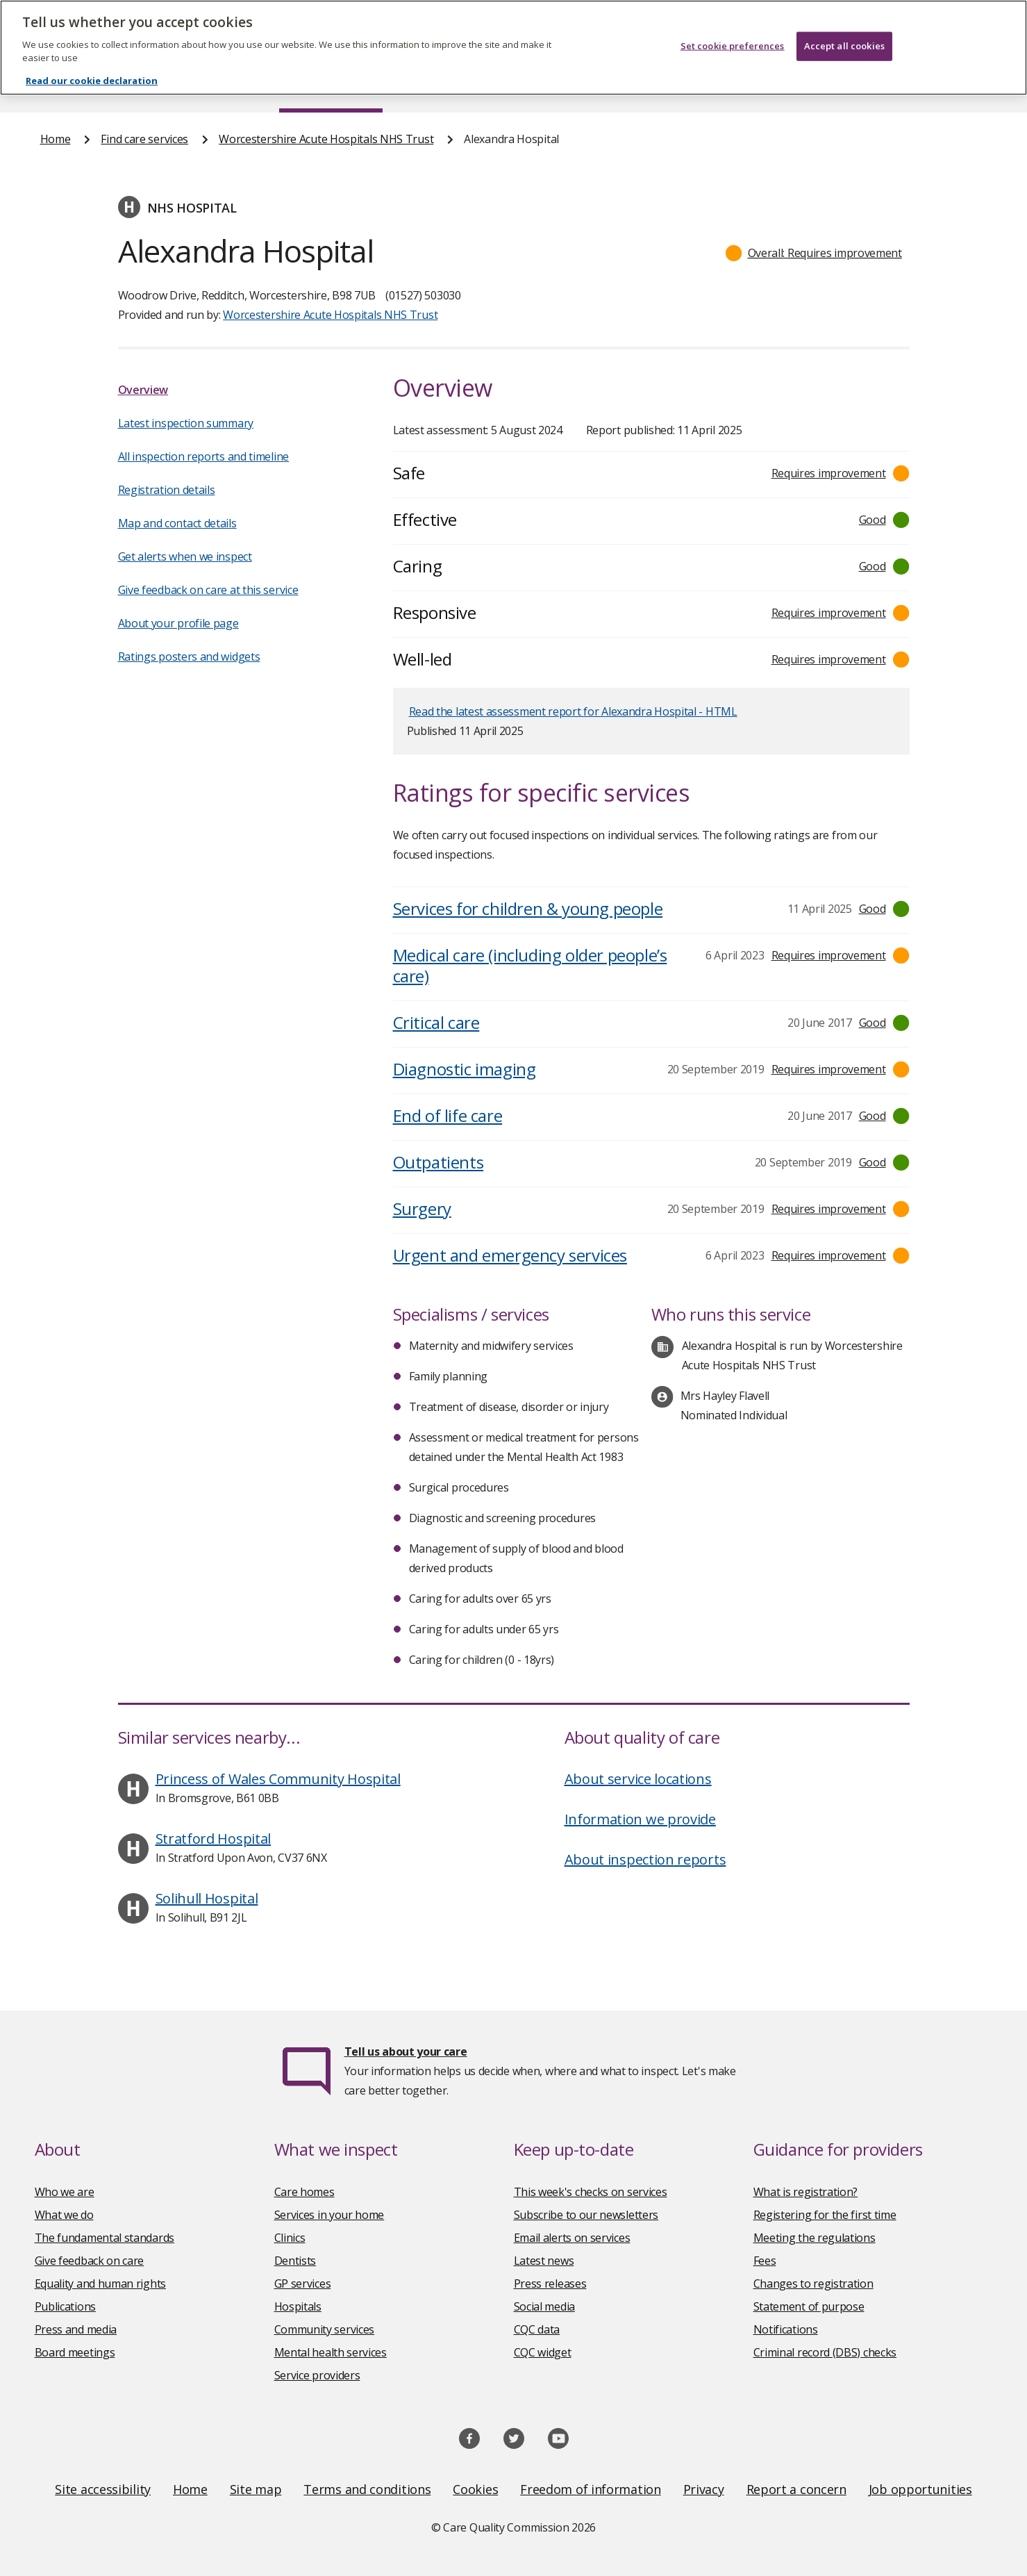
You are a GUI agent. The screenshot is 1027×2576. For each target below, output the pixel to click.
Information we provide (640, 1819)
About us (178, 86)
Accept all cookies (844, 28)
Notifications (785, 2329)
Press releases (550, 2283)
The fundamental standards (105, 2237)
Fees (764, 2260)
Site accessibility (103, 2489)
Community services (324, 2329)
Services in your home (329, 2214)
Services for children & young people (528, 908)
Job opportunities (920, 2489)
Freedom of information (590, 2489)
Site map (256, 2489)
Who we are (64, 2191)
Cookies (475, 2489)
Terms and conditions (367, 2489)
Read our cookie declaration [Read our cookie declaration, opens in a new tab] (92, 62)
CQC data (537, 2329)
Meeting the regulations (814, 2237)
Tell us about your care (405, 2051)
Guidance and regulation (783, 86)
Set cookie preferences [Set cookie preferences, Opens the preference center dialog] (733, 28)
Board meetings (75, 2352)
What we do (64, 2214)
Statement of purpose (809, 2306)
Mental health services (330, 2352)
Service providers (317, 2375)
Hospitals (298, 2306)
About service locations (638, 1778)
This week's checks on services (590, 2191)
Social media (544, 2306)
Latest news (544, 2260)
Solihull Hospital (207, 1898)
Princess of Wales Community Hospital (278, 1778)
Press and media (76, 2329)
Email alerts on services (572, 2237)
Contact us (958, 86)
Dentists (295, 2260)
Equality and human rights (101, 2283)
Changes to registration (813, 2283)
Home (56, 86)
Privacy (703, 2489)
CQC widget (542, 2352)
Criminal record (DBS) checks (825, 2352)
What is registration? (805, 2191)
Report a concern (796, 2489)
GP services (302, 2283)
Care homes (304, 2191)
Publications (603, 86)
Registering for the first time (824, 2214)
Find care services (331, 86)
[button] (814, 253)
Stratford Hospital (214, 1838)
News (474, 86)
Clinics (290, 2237)
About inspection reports (645, 1859)
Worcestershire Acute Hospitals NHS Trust (326, 139)
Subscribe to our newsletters (586, 2214)
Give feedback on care (89, 2260)
